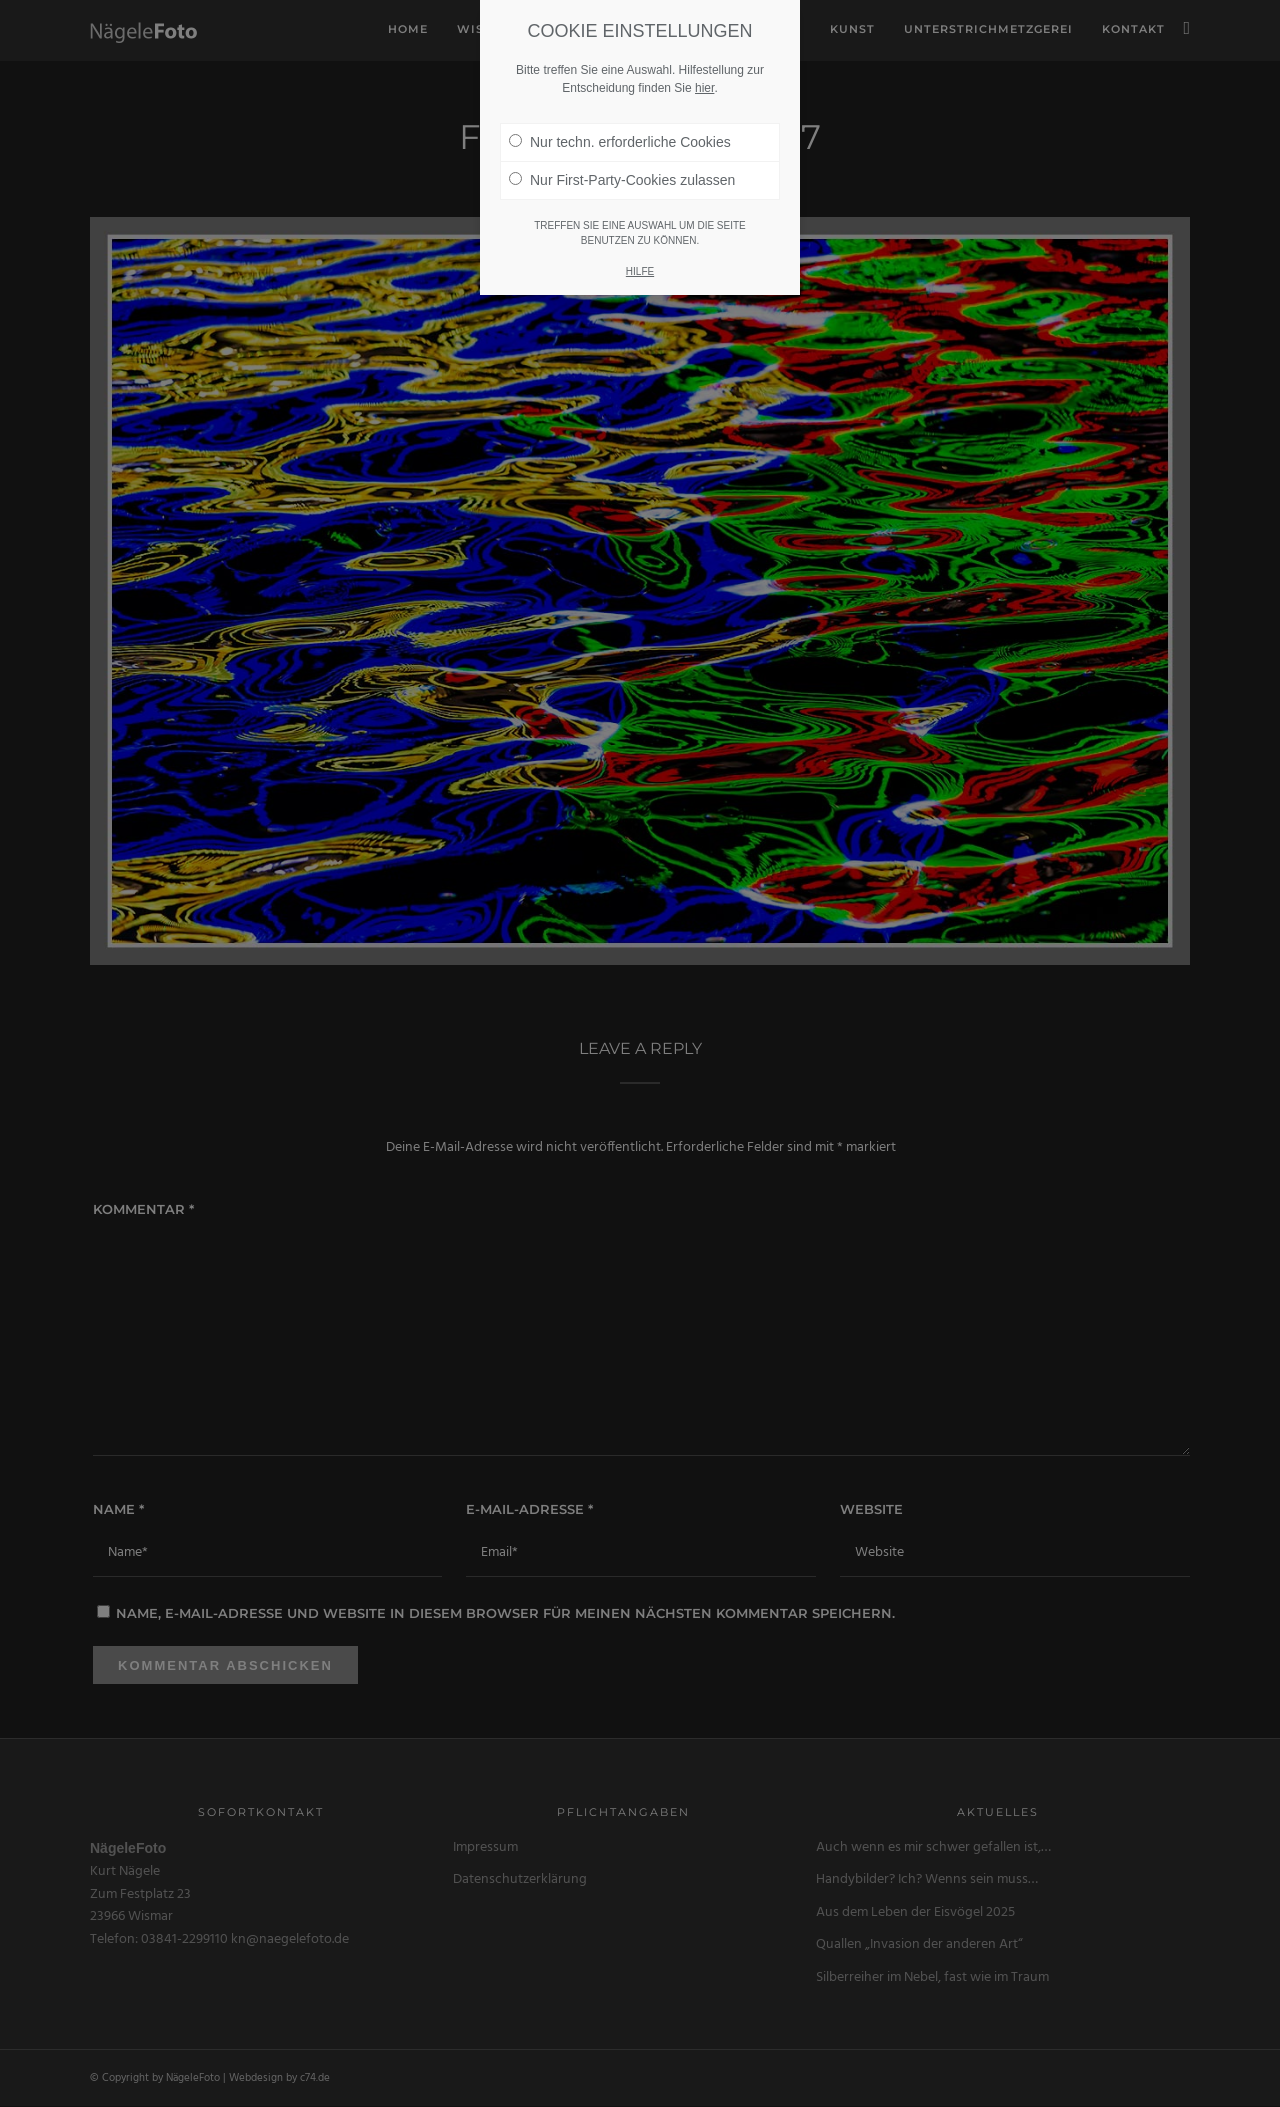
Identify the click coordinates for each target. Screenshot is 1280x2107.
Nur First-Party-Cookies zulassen (622, 167)
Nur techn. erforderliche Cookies (620, 129)
